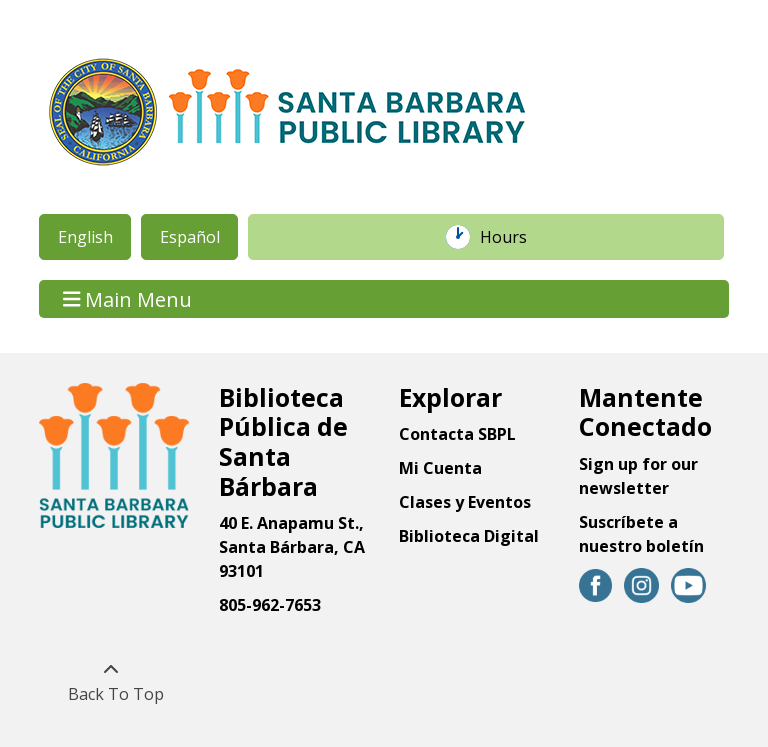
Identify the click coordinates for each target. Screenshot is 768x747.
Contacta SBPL (457, 434)
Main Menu (128, 298)
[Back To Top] (110, 682)
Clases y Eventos (465, 502)
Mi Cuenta (440, 468)
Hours (514, 237)
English (85, 237)
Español (190, 237)
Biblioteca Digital (469, 536)
